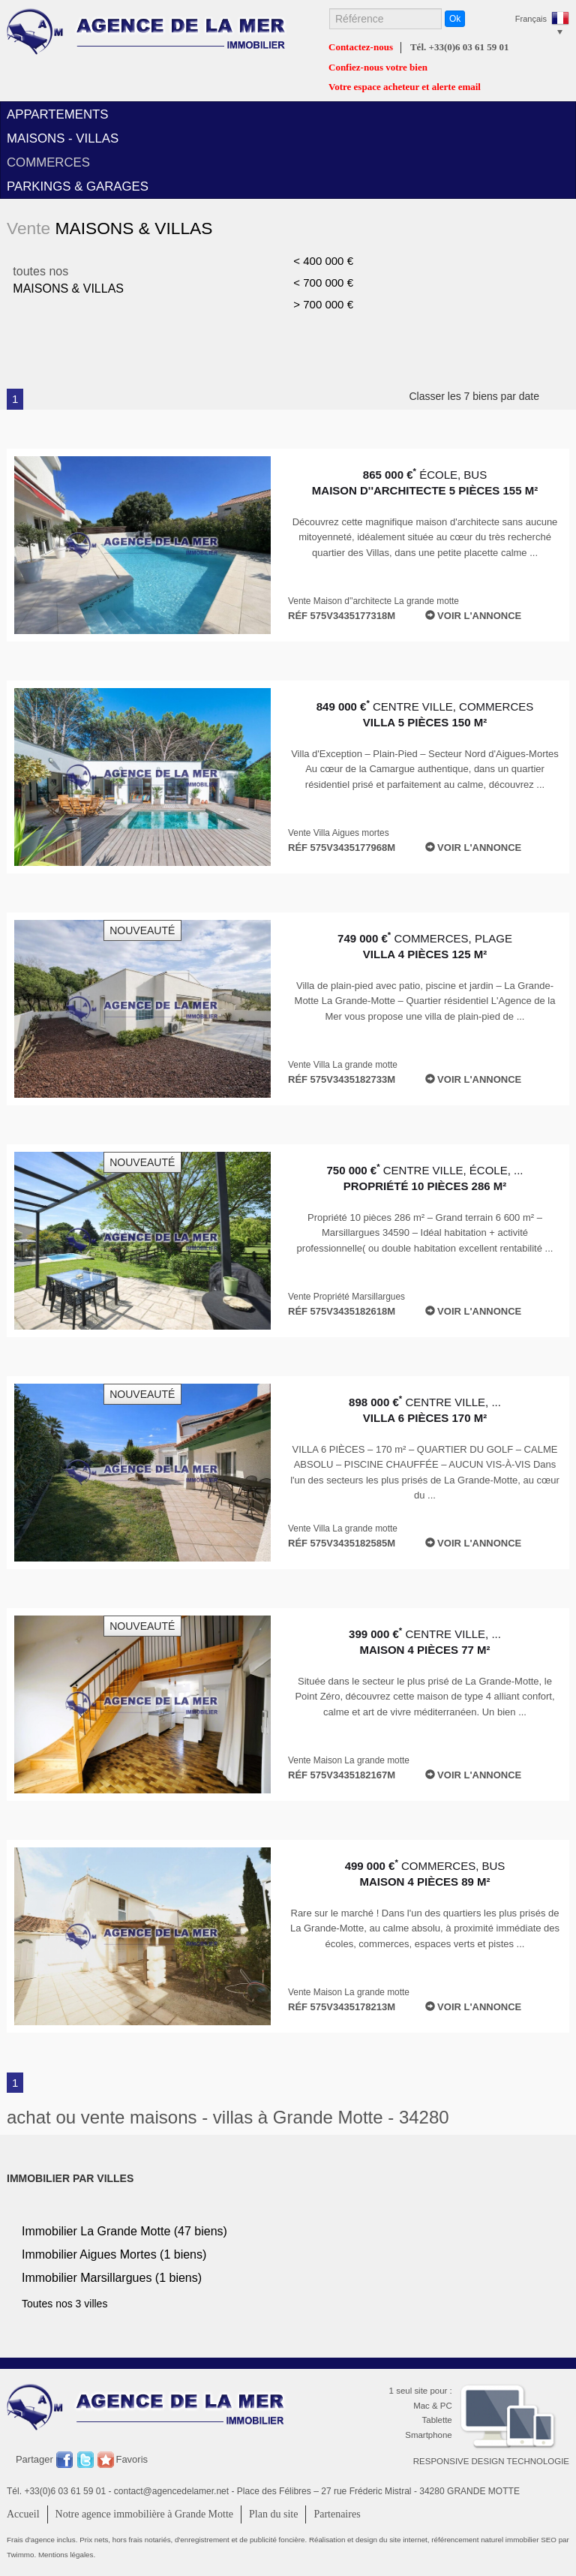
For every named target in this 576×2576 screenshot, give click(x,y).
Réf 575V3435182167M (341, 1775)
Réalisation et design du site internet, (370, 2539)
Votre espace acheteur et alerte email (404, 87)
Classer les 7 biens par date (489, 396)
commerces (48, 162)
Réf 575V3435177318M (341, 615)
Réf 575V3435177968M (341, 847)
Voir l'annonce (473, 615)
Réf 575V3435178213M (341, 2006)
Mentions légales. (66, 2554)
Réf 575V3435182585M (341, 1543)
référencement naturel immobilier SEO (494, 2539)
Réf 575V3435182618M (341, 1311)
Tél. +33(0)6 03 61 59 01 (459, 47)
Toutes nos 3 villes (64, 2304)
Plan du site (273, 2514)
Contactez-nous (360, 47)
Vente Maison (349, 1760)
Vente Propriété (346, 1296)
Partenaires (337, 2514)
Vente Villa (338, 833)
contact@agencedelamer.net (171, 2491)
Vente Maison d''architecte (373, 601)
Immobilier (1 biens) (114, 2254)
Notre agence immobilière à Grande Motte (145, 2514)
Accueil (23, 2514)
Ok (454, 19)
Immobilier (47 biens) (124, 2231)
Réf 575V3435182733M (341, 1079)
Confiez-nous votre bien (378, 67)
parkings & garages (77, 186)
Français (531, 18)
